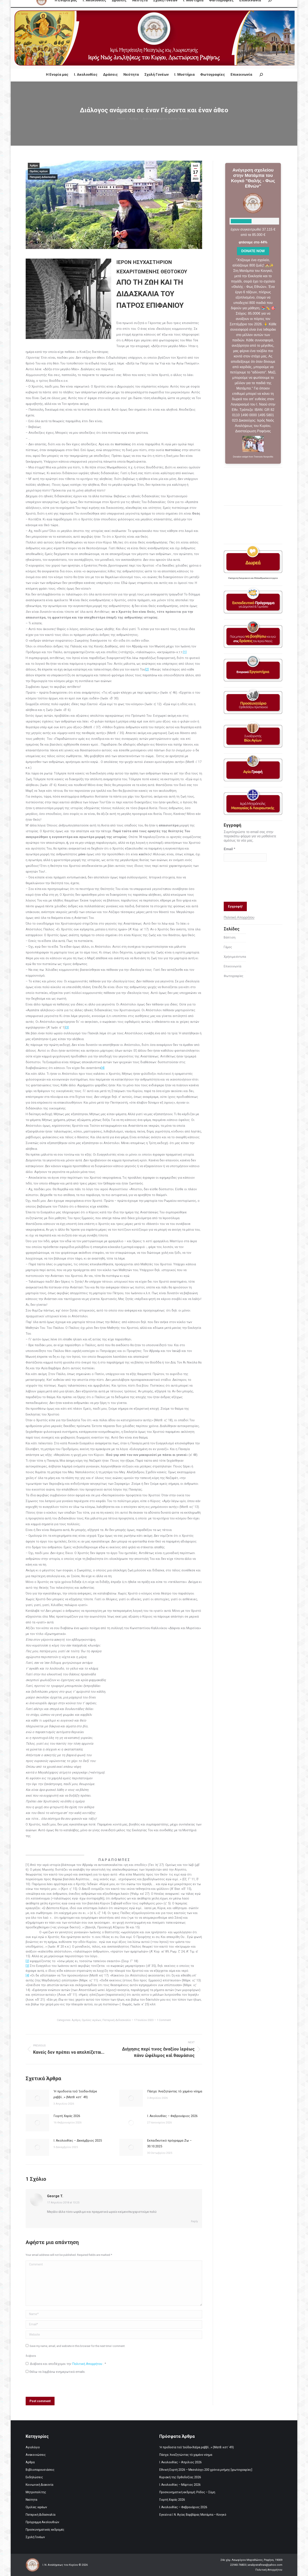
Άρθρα (34, 165)
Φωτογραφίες (233, 976)
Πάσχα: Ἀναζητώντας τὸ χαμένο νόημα (174, 2091)
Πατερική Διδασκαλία (43, 177)
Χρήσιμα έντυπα (235, 956)
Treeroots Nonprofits (263, 457)
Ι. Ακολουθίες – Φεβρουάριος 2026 (172, 2116)
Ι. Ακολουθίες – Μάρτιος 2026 (180, 2484)
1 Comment (164, 2020)
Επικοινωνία (232, 966)
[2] (147, 669)
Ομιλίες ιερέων (39, 171)
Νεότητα (31, 2499)
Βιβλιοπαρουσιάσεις (40, 2469)
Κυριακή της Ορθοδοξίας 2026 (180, 2477)
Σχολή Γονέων (35, 2537)
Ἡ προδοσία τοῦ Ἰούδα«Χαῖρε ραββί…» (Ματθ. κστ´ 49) (75, 2094)
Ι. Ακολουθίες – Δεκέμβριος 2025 (77, 2140)
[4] (102, 1068)
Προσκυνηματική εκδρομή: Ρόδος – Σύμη (187, 2492)
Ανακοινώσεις (36, 2454)
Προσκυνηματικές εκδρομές (45, 2529)
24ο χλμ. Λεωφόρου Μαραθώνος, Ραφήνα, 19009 (73, 4)
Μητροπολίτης (36, 2492)
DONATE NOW (253, 251)
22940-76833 (121, 4)
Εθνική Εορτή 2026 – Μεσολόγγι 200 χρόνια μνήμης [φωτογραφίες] (205, 2469)
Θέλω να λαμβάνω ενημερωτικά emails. (55, 2372)
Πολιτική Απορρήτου (87, 2364)
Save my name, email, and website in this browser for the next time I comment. (77, 2346)
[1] (185, 652)
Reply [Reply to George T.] (194, 2221)
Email (229, 849)
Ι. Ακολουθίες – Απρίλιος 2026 (180, 2462)
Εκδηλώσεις (34, 2477)
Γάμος (228, 947)
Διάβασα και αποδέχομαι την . (66, 2364)
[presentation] (55, 2386)
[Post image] (37, 2098)
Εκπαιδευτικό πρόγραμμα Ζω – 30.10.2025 (169, 2143)
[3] (67, 1027)
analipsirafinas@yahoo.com (156, 4)
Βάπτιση (229, 937)
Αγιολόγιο (33, 2447)
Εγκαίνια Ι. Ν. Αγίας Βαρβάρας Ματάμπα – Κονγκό (192, 2514)
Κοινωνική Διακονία (39, 2484)
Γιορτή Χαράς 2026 (66, 2116)
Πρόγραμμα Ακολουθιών (42, 2522)
